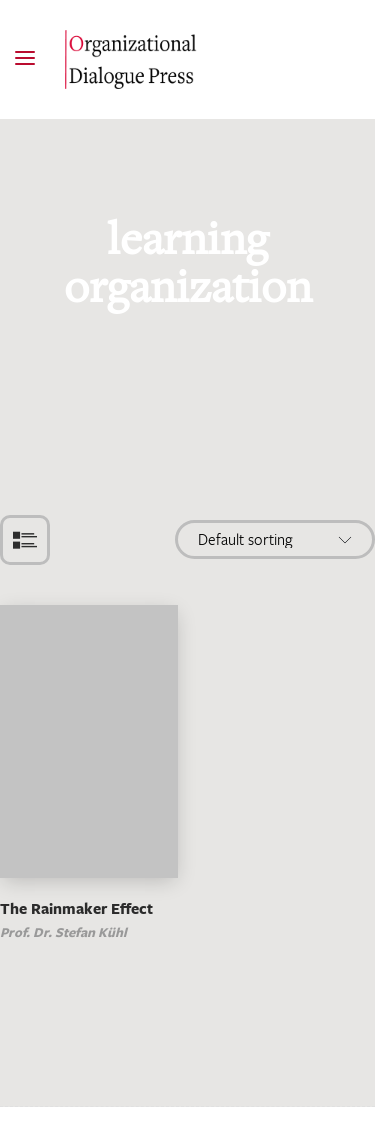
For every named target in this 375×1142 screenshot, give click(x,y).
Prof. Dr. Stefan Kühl (63, 932)
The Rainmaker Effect (76, 908)
